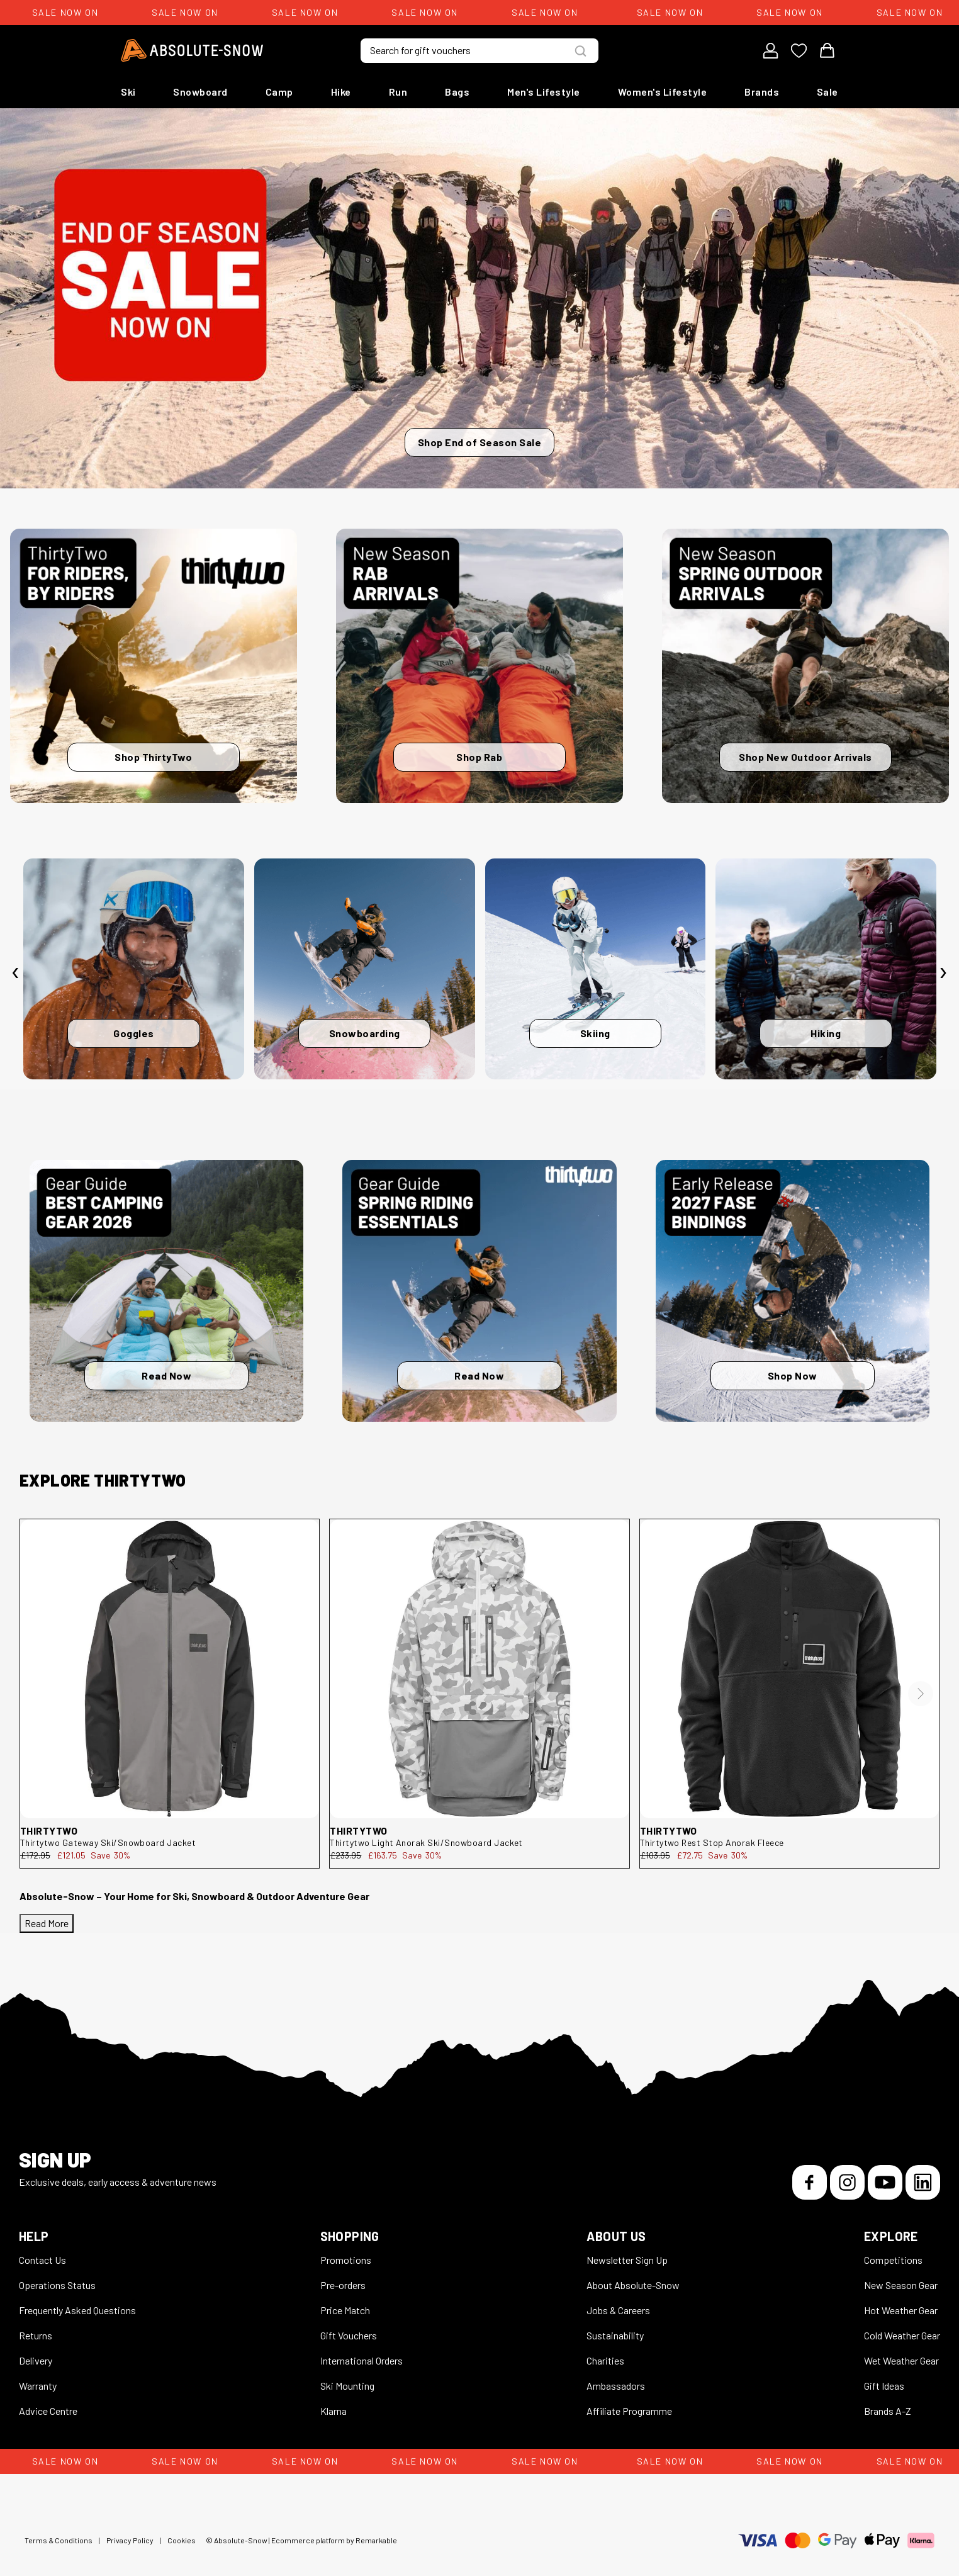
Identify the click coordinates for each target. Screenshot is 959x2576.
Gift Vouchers (348, 2335)
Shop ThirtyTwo (153, 757)
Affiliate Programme (629, 2411)
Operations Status (57, 2285)
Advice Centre (48, 2411)
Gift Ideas (884, 2386)
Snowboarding (364, 1033)
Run (398, 92)
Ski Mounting (347, 2386)
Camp (279, 92)
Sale (827, 92)
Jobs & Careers (618, 2310)
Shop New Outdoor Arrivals (805, 757)
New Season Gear (901, 2285)
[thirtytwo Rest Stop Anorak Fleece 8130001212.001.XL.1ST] (789, 1668)
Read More (47, 1923)
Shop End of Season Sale (480, 442)
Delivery (35, 2360)
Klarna (333, 2411)
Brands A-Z (887, 2411)
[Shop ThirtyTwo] (153, 666)
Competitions (893, 2260)
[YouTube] (885, 2182)
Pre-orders (343, 2285)
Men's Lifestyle (543, 92)
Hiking (825, 1033)
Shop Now (792, 1375)
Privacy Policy (130, 2540)
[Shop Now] (792, 1291)
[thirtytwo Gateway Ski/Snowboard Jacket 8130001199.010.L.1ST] (169, 1668)
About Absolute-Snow (633, 2285)
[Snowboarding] (364, 968)
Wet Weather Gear (901, 2360)
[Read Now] (166, 1291)
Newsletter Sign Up (627, 2260)
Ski (128, 92)
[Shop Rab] (479, 666)
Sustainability (615, 2335)
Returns (35, 2335)
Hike (341, 92)
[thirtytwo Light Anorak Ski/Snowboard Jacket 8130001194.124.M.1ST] (479, 1668)
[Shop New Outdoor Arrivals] (805, 666)
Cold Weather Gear (902, 2335)
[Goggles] (133, 968)
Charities (605, 2360)
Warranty (38, 2386)
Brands (761, 92)
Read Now (166, 1375)
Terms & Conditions (59, 2540)
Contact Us (42, 2260)
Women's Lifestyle (662, 92)
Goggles (133, 1033)
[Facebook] (809, 2182)
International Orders (361, 2360)
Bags (457, 92)
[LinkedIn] (923, 2182)
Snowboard (200, 92)
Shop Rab (479, 757)
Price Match (345, 2310)
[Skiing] (595, 968)
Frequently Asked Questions (77, 2310)
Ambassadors (615, 2386)
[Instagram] (847, 2182)
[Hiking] (825, 968)
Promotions (345, 2260)
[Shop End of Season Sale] (479, 298)
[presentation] (15, 972)
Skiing (595, 1033)
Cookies (181, 2540)
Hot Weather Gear (901, 2310)
